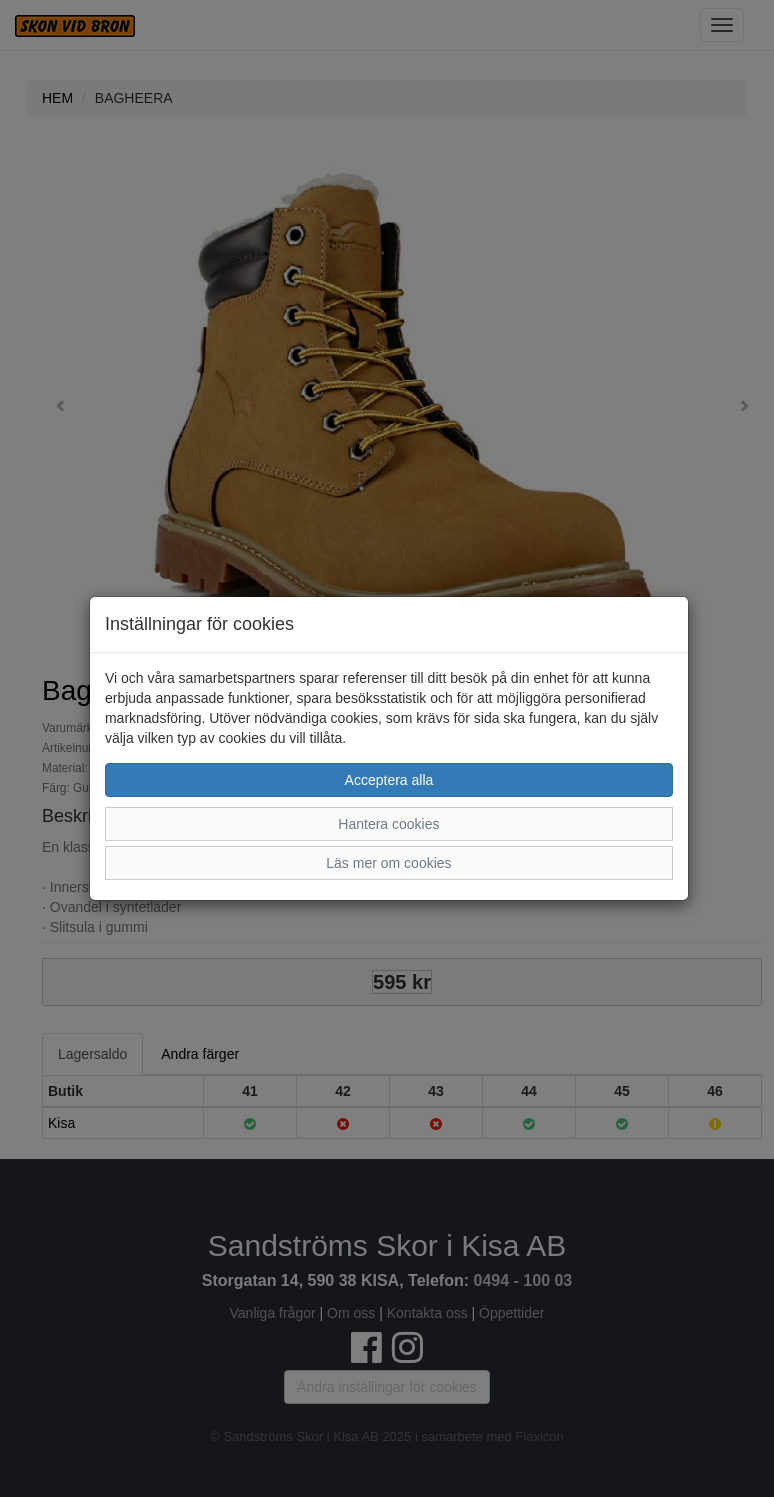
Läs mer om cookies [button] (388, 863)
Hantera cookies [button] (388, 824)
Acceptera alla (389, 780)
